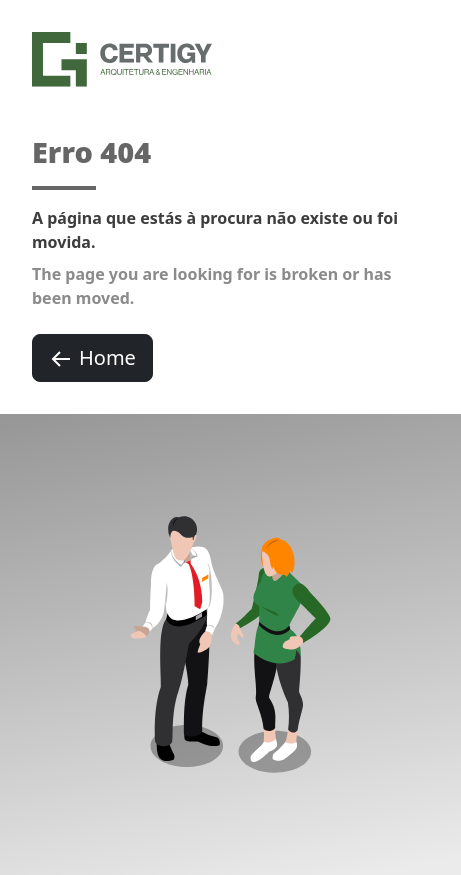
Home (92, 357)
